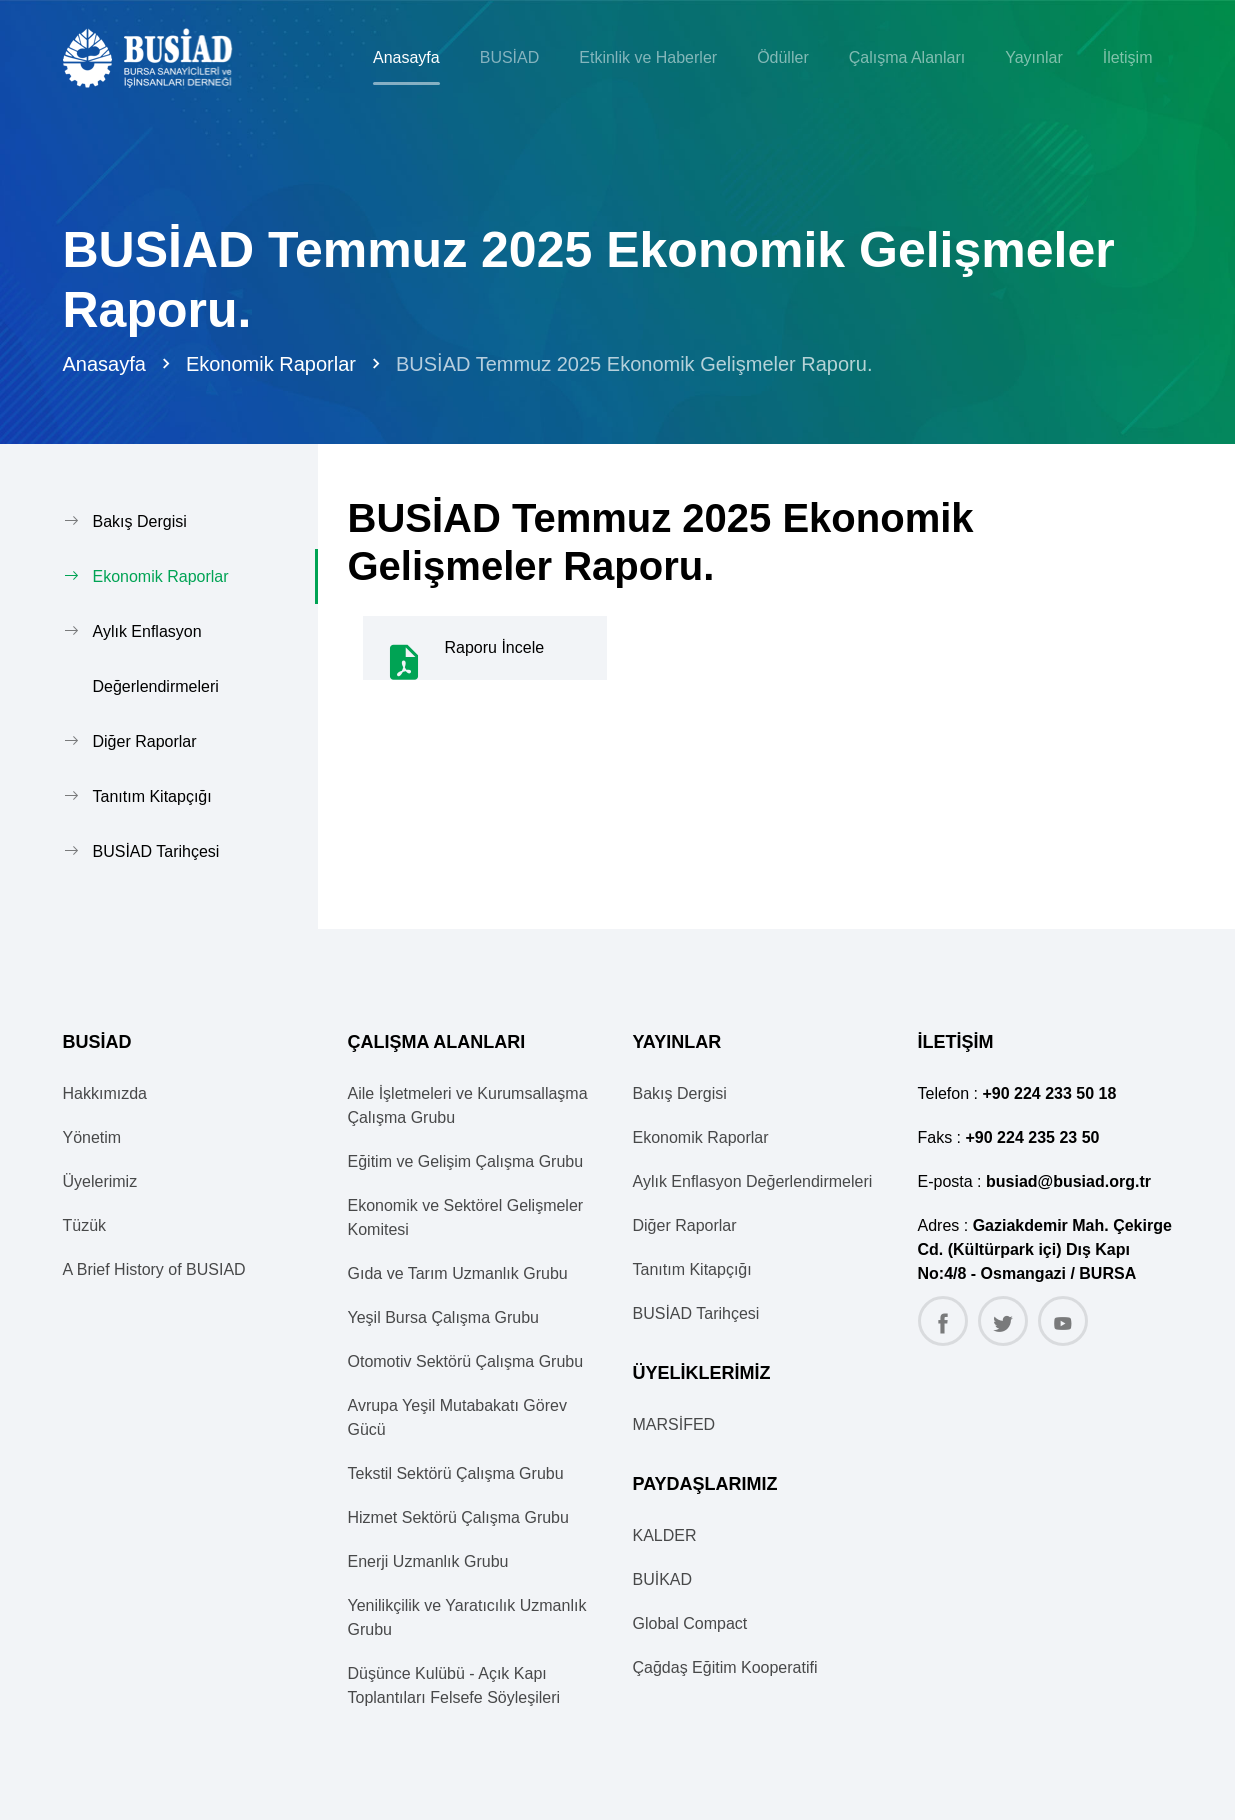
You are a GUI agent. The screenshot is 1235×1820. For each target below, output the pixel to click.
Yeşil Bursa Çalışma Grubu (444, 1317)
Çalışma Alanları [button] (907, 57)
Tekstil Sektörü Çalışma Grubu (456, 1473)
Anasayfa (406, 57)
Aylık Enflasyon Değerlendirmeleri (156, 659)
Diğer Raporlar (145, 741)
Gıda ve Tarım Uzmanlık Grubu (458, 1273)
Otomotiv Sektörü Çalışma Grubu (466, 1361)
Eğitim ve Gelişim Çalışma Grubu (466, 1161)
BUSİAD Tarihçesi (156, 851)
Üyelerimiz (100, 1181)
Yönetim (92, 1137)
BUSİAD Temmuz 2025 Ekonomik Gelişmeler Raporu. (634, 364)
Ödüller (783, 57)
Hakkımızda (105, 1093)
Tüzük (85, 1225)
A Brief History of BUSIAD (154, 1269)
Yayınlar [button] (1034, 57)
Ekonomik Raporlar (271, 364)
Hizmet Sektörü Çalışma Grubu (458, 1517)
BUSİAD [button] (510, 57)
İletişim (1128, 57)
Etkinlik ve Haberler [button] (648, 57)
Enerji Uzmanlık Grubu (428, 1561)
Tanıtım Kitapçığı (152, 796)
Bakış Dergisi (140, 521)
